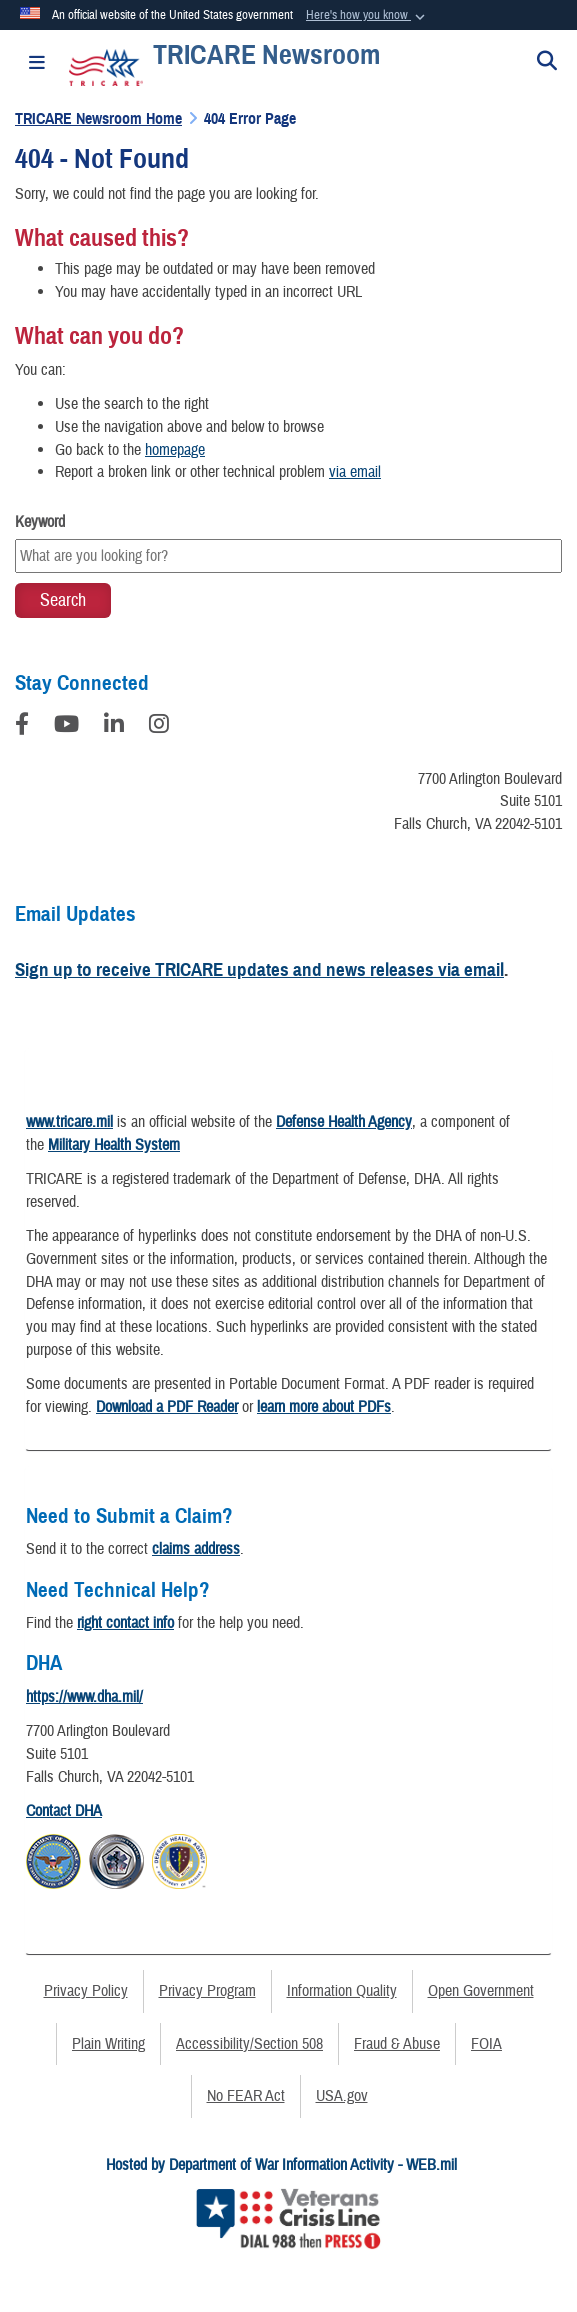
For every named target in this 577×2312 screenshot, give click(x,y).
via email (355, 472)
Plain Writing (108, 2044)
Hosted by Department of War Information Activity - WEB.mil (281, 2165)
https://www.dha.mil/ (84, 1697)
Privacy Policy (86, 1991)
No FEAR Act (246, 2096)
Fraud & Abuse (397, 2044)
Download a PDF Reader (167, 1407)
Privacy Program (207, 1991)
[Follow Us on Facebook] (22, 727)
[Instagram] (159, 727)
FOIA (486, 2044)
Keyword (40, 522)
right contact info (125, 1623)
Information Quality (342, 1991)
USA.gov (342, 2096)
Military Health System (114, 1145)
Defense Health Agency (344, 1122)
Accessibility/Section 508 (249, 2044)
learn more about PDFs (324, 1407)
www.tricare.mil (69, 1122)
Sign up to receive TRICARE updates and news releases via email (259, 969)
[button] (367, 16)
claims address (196, 1549)
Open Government (481, 1991)
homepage (175, 450)
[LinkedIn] (114, 727)
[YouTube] (66, 727)
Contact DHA (64, 1811)
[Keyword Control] (288, 556)
